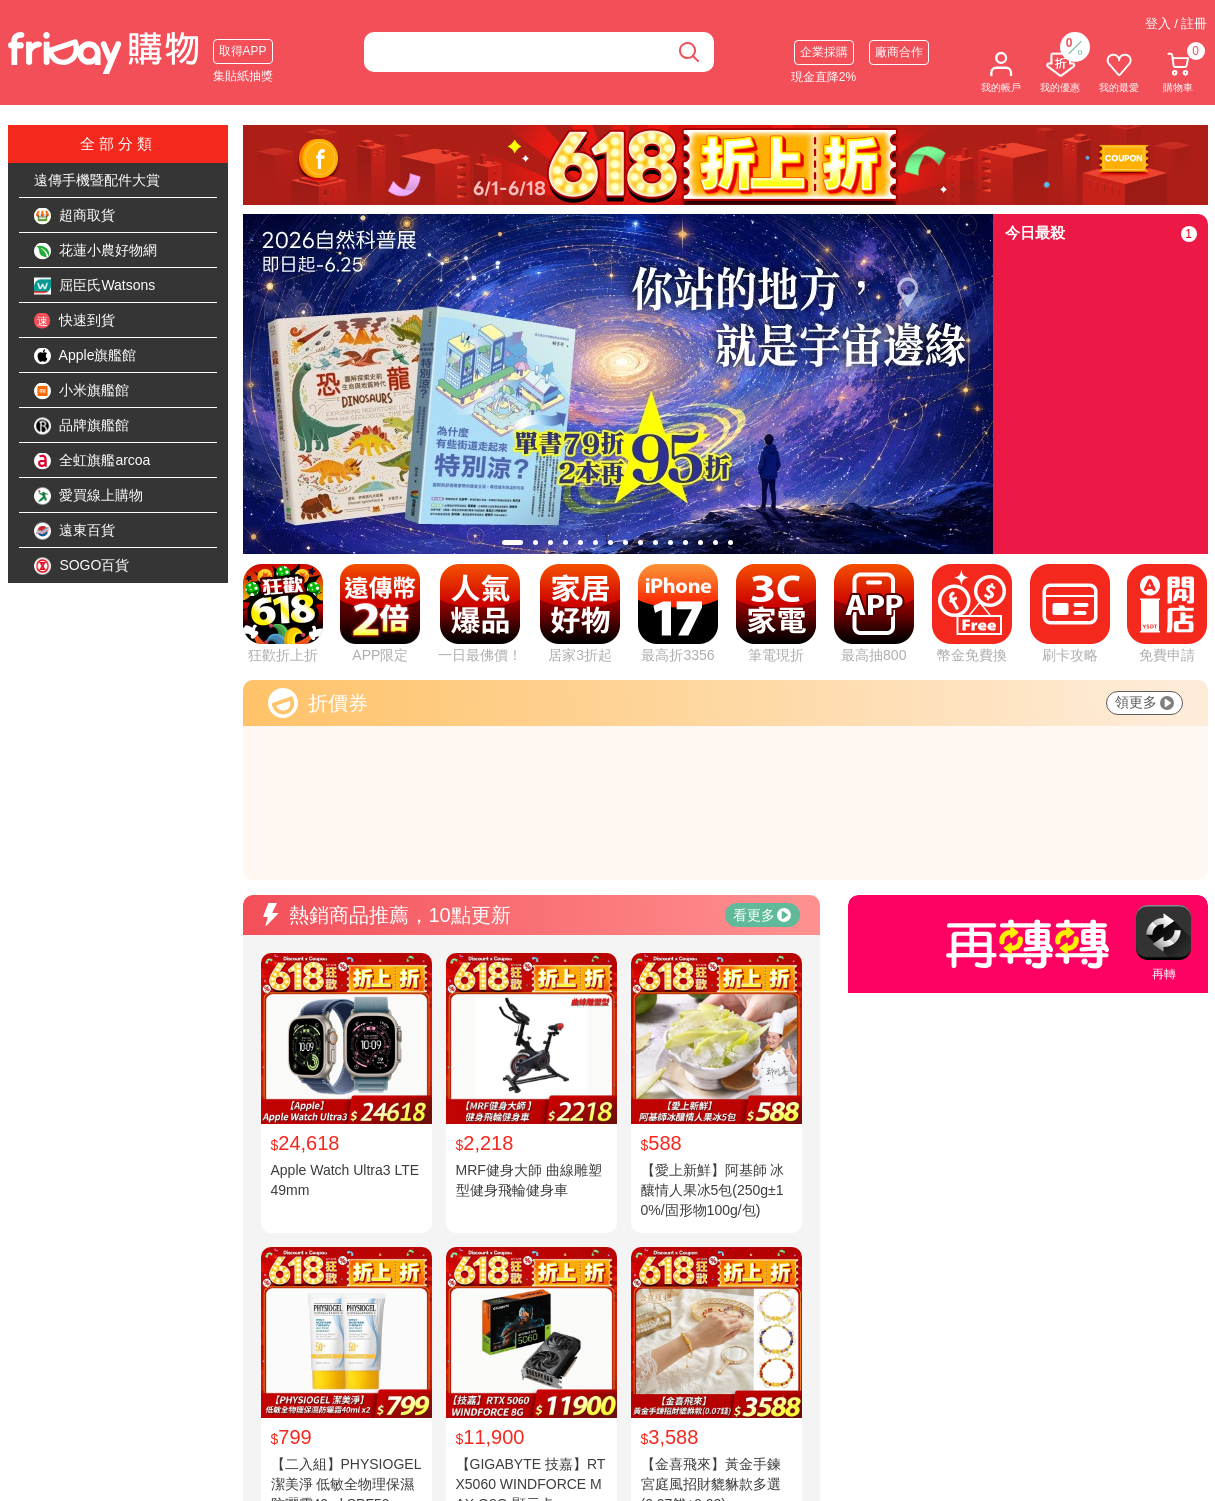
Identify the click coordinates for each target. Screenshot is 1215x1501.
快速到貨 (75, 321)
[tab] (512, 542)
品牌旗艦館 (82, 426)
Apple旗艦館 (85, 356)
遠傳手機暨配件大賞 (97, 180)
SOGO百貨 (82, 566)
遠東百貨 (75, 531)
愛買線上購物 (89, 496)
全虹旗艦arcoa (92, 461)
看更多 (762, 915)
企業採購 (824, 52)
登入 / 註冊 (1176, 23)
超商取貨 (75, 216)
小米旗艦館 (82, 391)
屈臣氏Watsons (95, 286)
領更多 (1144, 702)
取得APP (243, 51)
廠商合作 (899, 52)
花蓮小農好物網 (96, 251)
